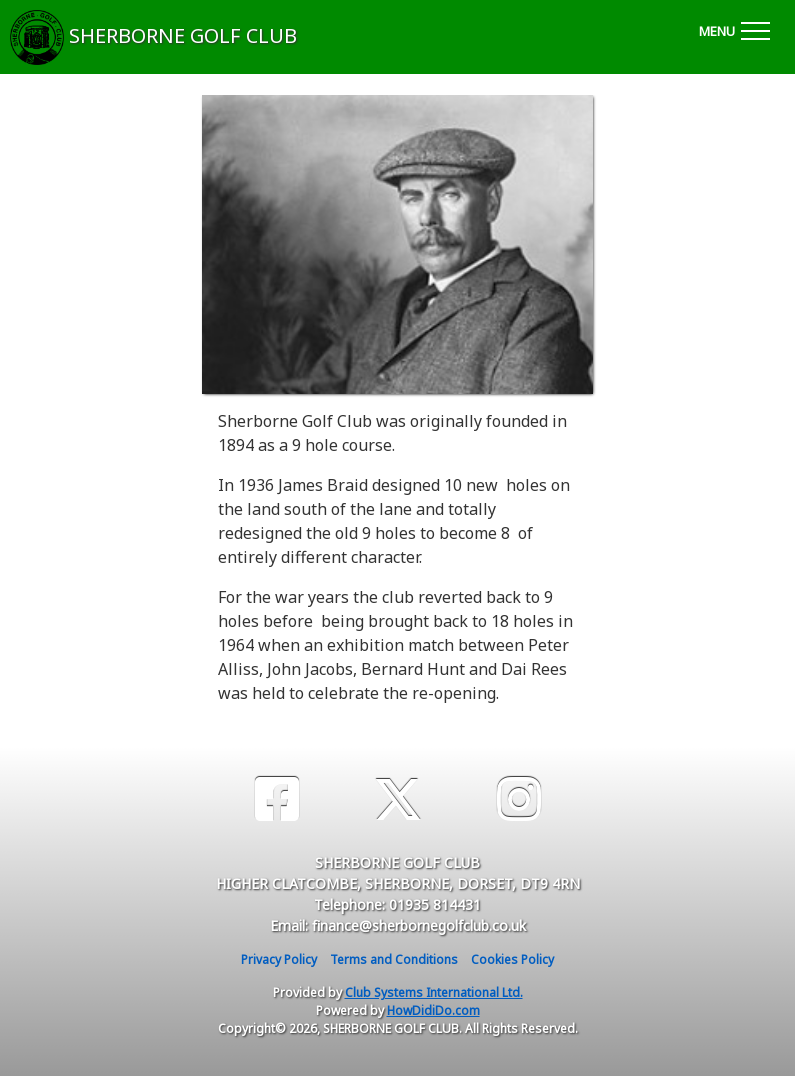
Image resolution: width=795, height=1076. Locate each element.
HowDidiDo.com (433, 1010)
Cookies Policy (512, 959)
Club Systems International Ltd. (434, 992)
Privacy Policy (279, 959)
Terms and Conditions (394, 959)
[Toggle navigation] (734, 28)
